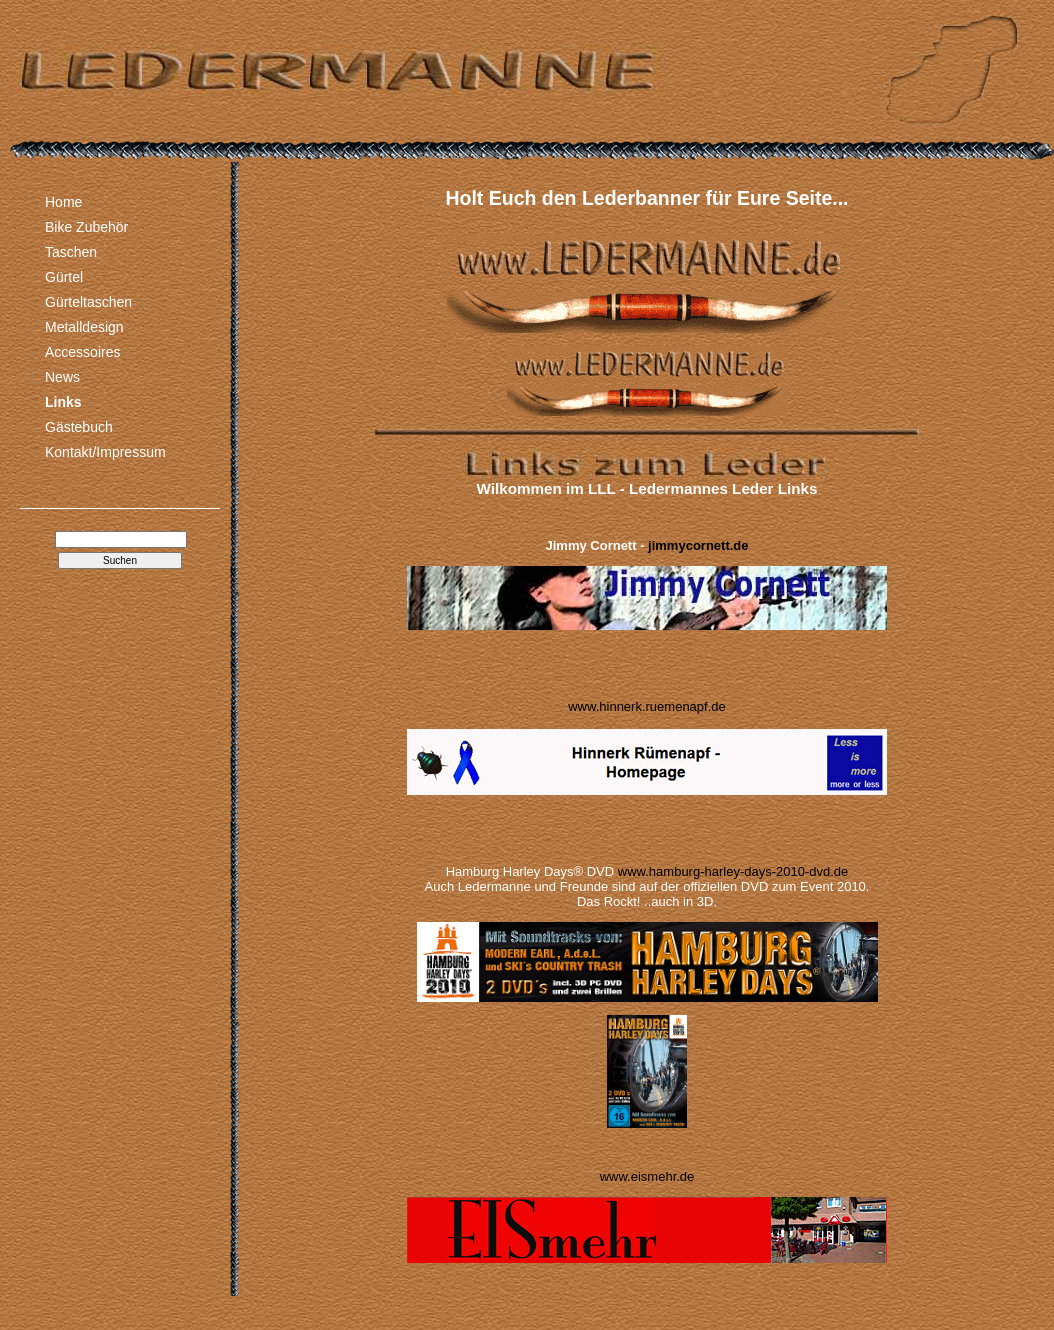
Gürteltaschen (88, 302)
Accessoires (82, 352)
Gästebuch (79, 427)
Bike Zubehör (86, 227)
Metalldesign (84, 327)
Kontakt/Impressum (105, 452)
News (62, 377)
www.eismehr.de (647, 1176)
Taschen (71, 252)
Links (63, 402)
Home (63, 202)
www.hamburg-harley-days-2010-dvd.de (733, 871)
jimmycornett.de (698, 545)
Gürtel (64, 277)
